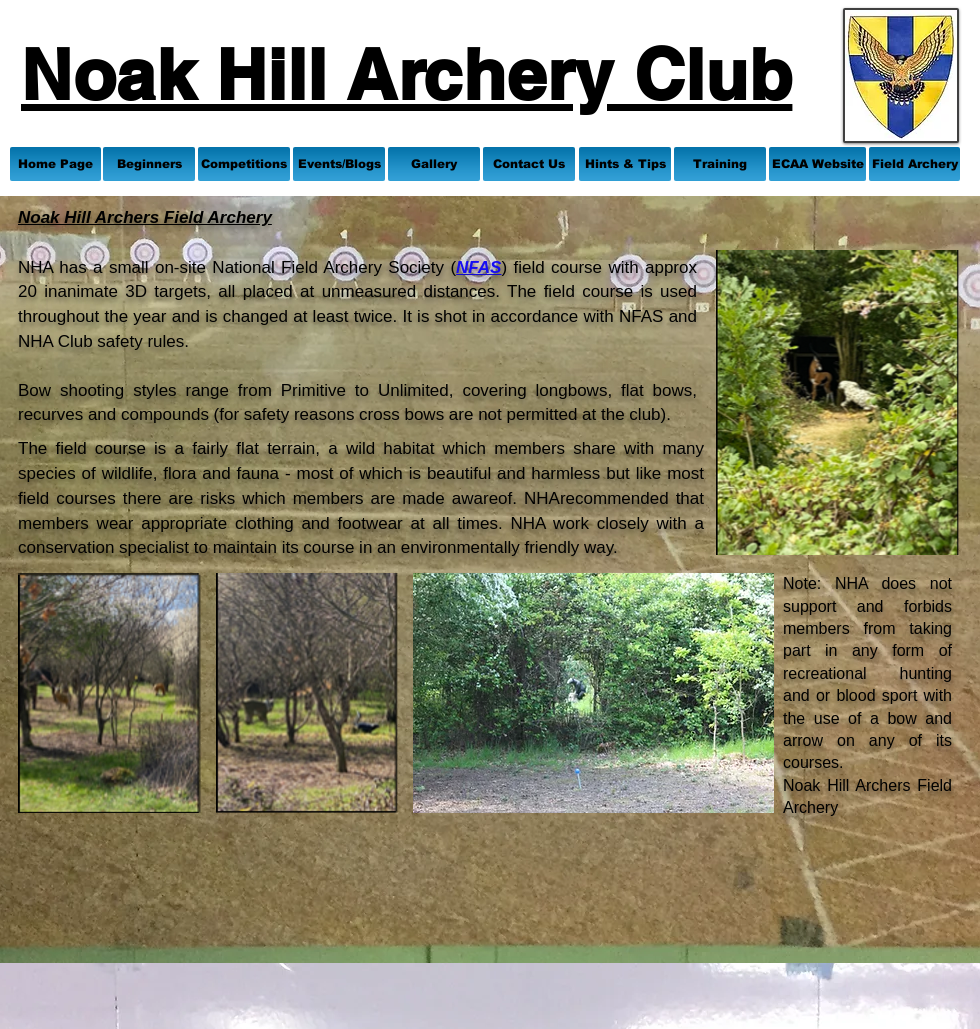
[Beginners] (149, 164)
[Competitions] (244, 164)
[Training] (720, 164)
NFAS (478, 267)
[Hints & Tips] (625, 164)
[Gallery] (434, 164)
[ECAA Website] (817, 164)
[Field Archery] (914, 164)
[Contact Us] (529, 164)
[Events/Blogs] (339, 164)
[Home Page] (55, 164)
